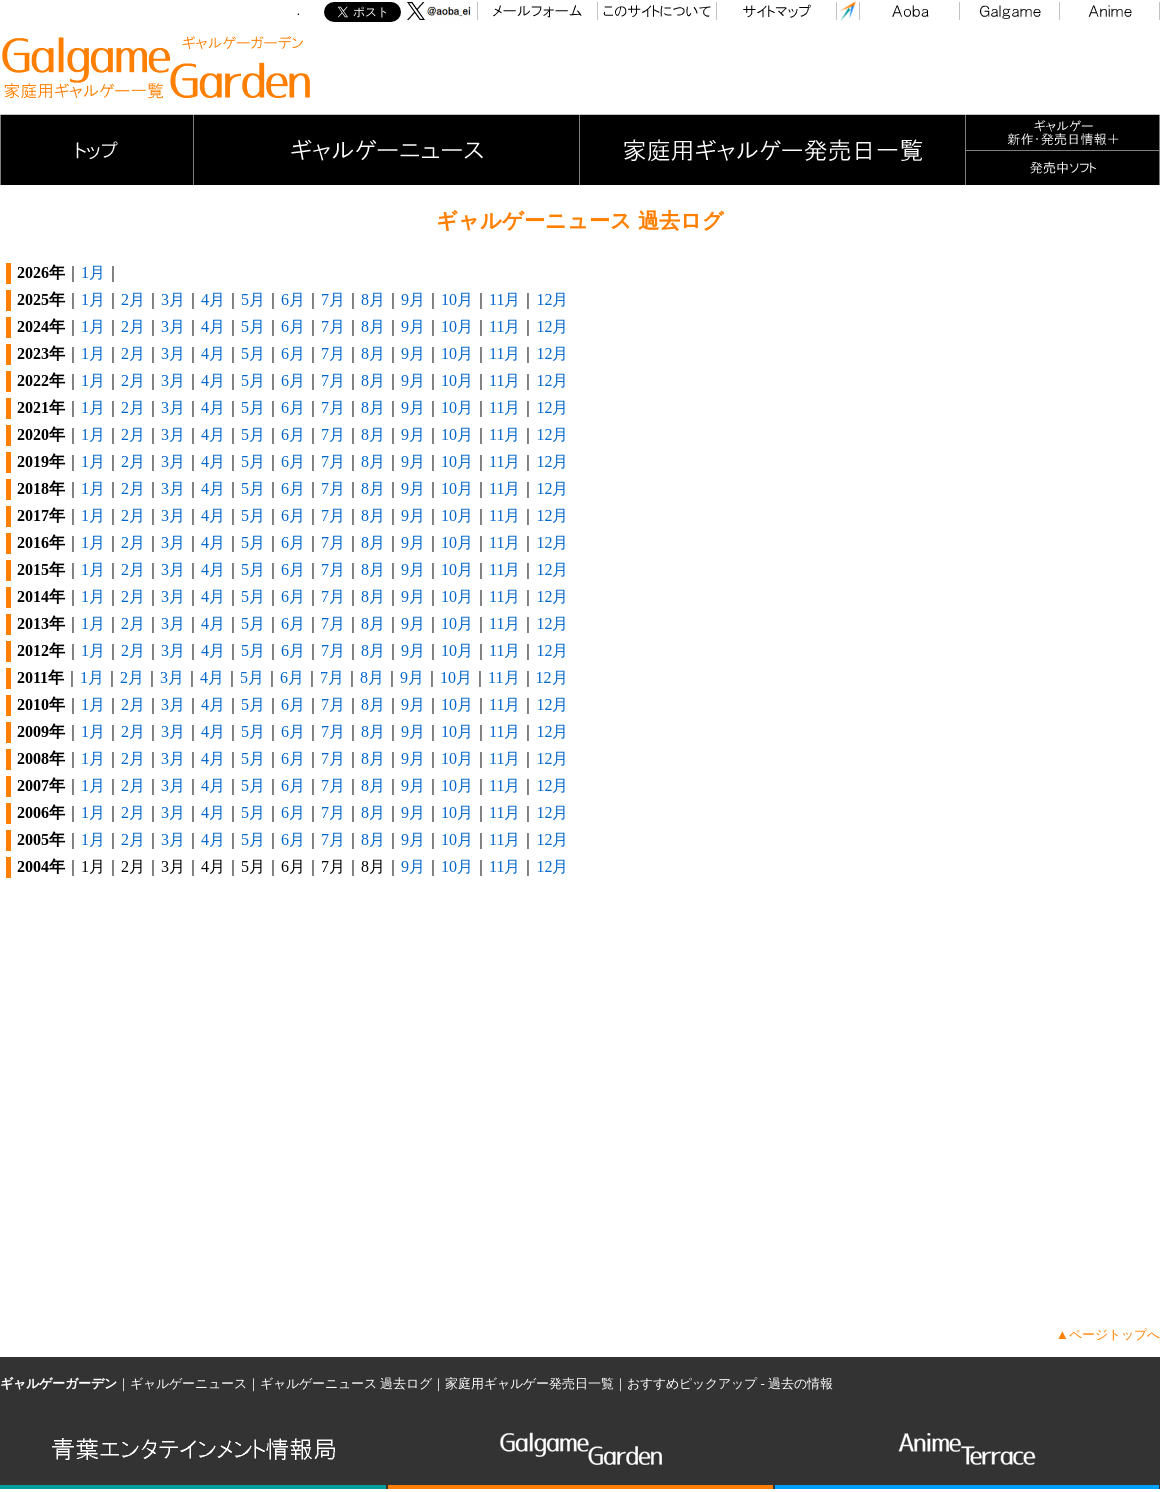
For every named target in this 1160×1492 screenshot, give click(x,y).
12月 (552, 299)
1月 (93, 272)
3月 (173, 299)
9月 (413, 299)
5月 (253, 299)
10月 (457, 299)
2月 (133, 299)
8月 (373, 299)
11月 (504, 299)
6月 (293, 299)
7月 (333, 299)
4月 (213, 299)
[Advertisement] (796, 68)
